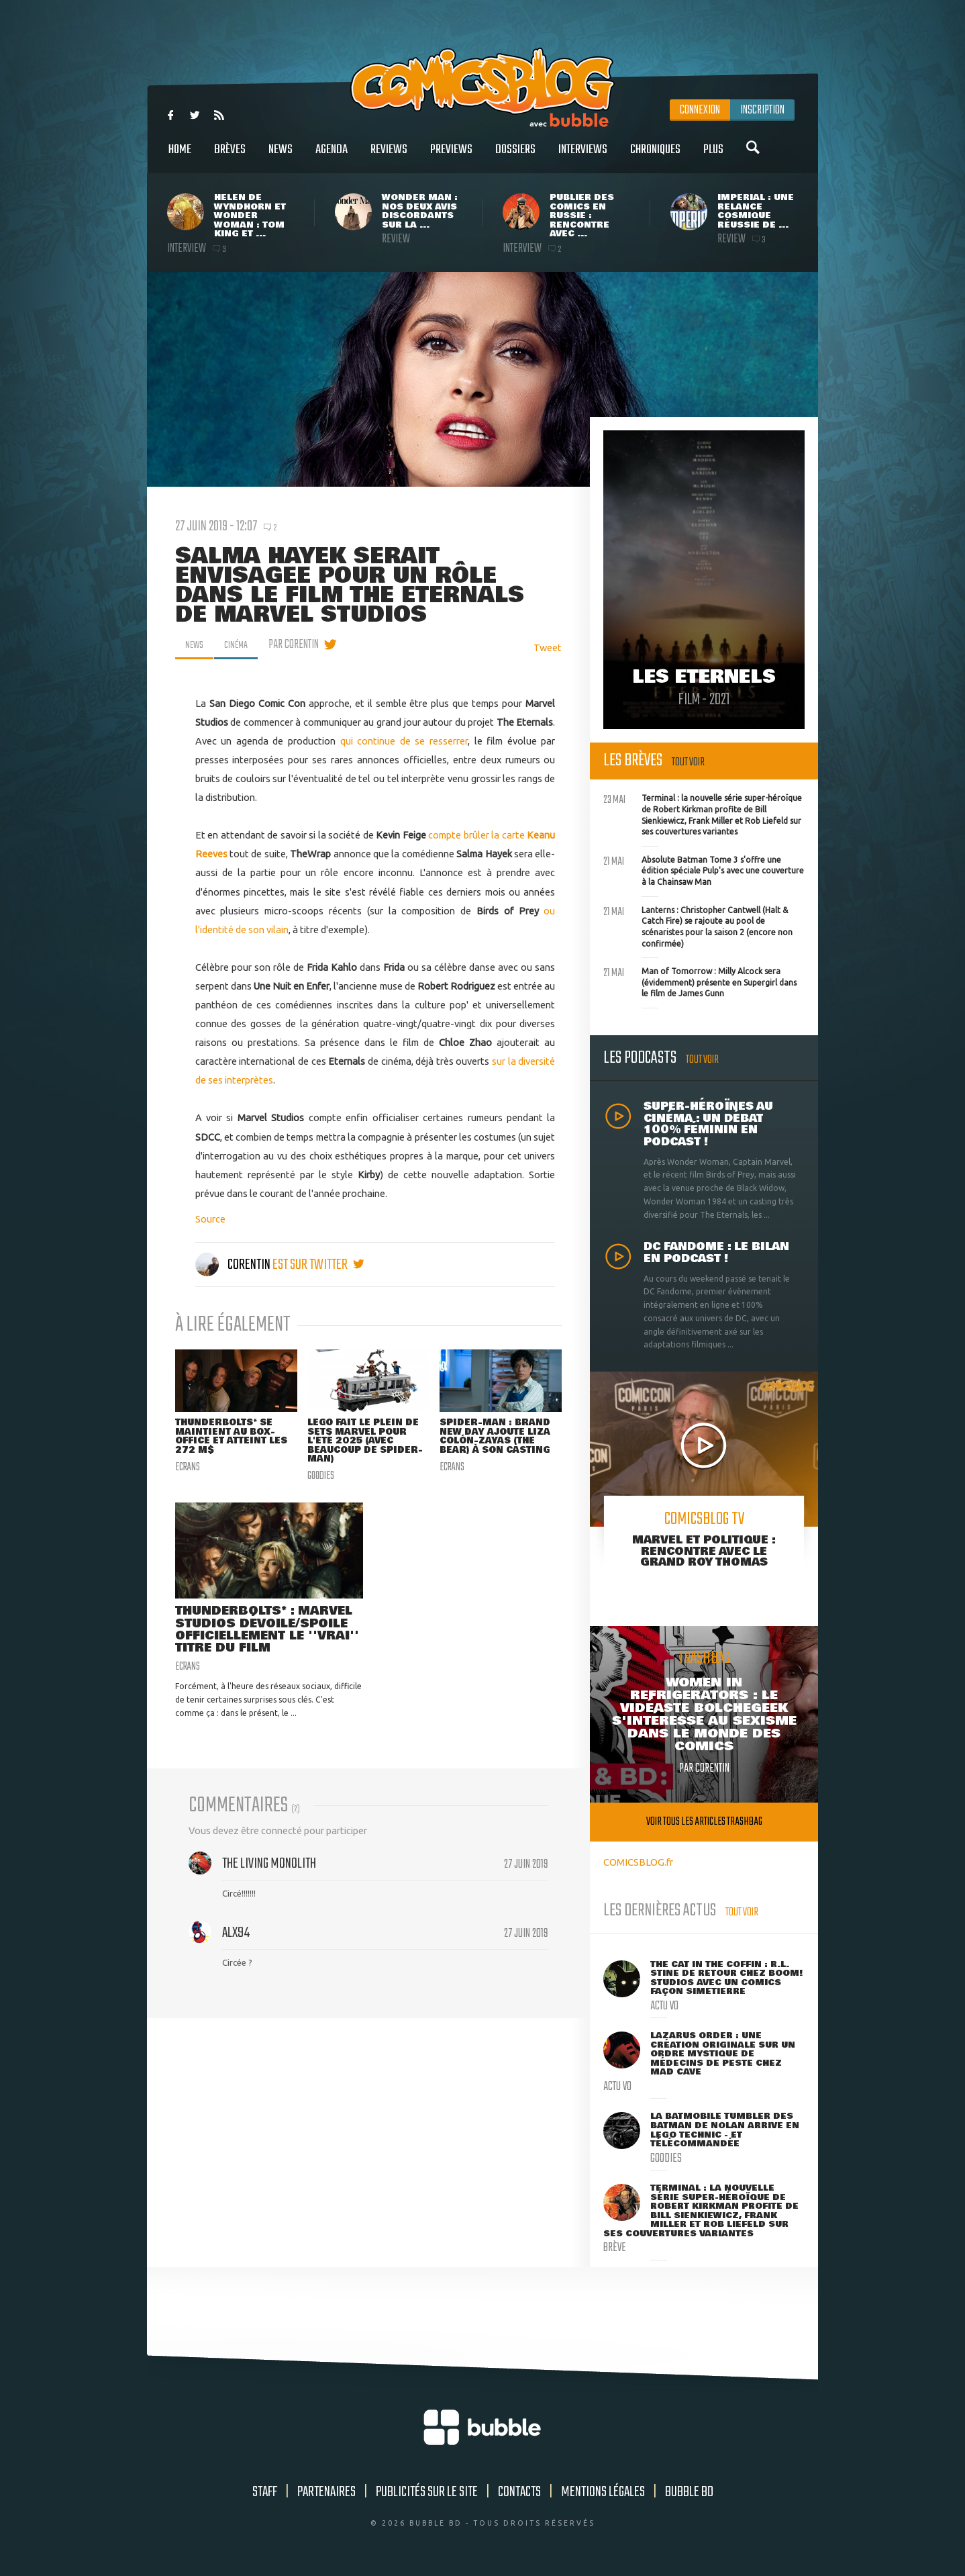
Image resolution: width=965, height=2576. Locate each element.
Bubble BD (689, 2492)
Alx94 (236, 1954)
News (280, 157)
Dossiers (515, 157)
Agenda (331, 157)
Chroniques (655, 157)
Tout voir (688, 762)
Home (180, 157)
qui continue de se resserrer (404, 741)
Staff (264, 2492)
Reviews (389, 157)
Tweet (548, 647)
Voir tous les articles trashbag (704, 1822)
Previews (451, 157)
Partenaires (326, 2492)
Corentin (233, 1265)
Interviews (583, 157)
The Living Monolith (269, 1885)
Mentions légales (603, 2492)
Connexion (700, 110)
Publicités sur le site (427, 2492)
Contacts (519, 2492)
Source (210, 1219)
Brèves (230, 157)
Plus (713, 157)
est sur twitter (318, 1265)
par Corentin (301, 644)
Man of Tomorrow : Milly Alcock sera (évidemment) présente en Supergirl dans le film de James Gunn (700, 981)
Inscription (762, 110)
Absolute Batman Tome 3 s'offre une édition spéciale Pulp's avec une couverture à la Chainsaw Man (703, 869)
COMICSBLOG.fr (638, 1862)
